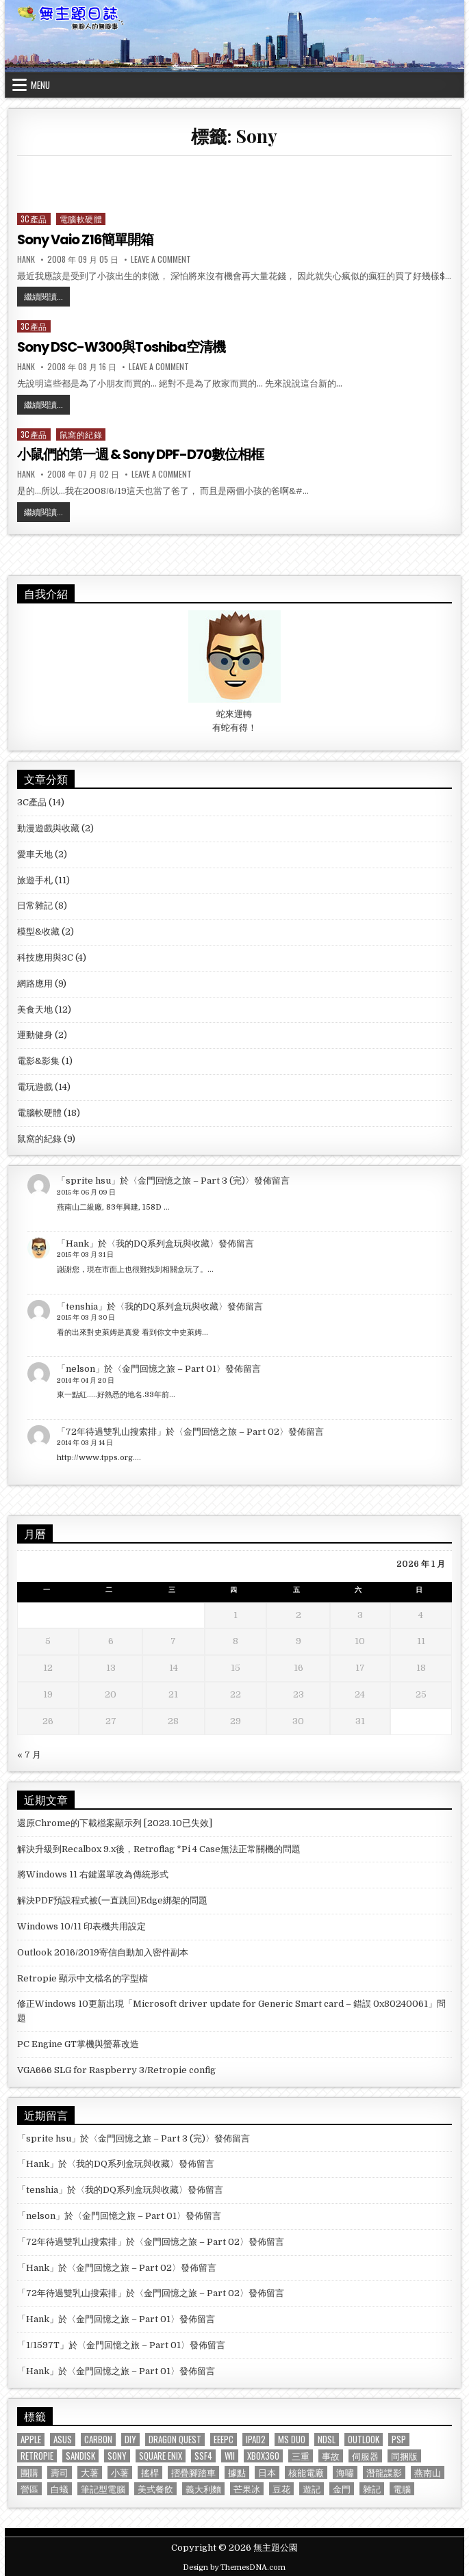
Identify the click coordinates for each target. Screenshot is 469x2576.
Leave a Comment (161, 259)
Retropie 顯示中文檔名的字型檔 (82, 1977)
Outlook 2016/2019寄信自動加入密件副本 (102, 1951)
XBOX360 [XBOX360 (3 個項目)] (263, 2454)
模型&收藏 (38, 930)
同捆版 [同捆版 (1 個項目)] (404, 2454)
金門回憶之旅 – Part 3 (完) (191, 1180)
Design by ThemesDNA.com (234, 2566)
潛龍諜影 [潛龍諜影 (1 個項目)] (384, 2470)
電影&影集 (38, 1059)
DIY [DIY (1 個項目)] (130, 2438)
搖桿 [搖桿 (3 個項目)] (150, 2470)
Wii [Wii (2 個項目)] (230, 2454)
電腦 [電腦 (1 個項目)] (402, 2487)
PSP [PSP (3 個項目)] (399, 2438)
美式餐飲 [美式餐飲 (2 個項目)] (155, 2487)
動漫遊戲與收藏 (48, 827)
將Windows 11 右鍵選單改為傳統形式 (92, 1874)
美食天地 (35, 1008)
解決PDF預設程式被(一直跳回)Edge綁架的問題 (112, 1900)
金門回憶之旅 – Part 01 (169, 1367)
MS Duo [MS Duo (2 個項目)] (291, 2438)
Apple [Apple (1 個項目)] (31, 2438)
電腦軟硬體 (81, 218)
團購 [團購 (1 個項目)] (29, 2470)
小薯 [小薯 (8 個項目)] (120, 2470)
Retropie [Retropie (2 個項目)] (37, 2454)
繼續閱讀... (47, 298)
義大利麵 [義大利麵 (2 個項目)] (203, 2487)
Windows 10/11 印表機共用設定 (81, 1925)
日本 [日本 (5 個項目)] (267, 2470)
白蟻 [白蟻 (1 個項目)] (59, 2487)
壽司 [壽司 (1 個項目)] (59, 2470)
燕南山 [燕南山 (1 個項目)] (427, 2470)
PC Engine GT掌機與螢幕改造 (78, 2043)
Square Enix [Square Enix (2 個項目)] (160, 2454)
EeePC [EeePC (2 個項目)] (223, 2438)
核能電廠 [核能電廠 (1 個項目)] (306, 2470)
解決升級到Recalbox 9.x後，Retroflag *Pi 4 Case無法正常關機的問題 (159, 1848)
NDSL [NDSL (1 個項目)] (326, 2438)
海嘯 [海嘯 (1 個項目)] (345, 2470)
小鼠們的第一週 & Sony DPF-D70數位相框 (141, 453)
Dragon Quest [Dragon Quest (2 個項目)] (175, 2438)
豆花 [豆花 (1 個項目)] (281, 2487)
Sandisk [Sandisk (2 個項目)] (80, 2454)
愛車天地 (35, 853)
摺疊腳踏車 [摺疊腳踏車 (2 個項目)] (193, 2470)
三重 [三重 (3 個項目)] (300, 2454)
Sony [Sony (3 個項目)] (117, 2454)
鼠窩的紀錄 (81, 433)
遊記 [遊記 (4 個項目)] (311, 2487)
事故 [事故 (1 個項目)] (331, 2454)
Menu (40, 85)
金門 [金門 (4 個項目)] (342, 2487)
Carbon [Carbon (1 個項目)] (98, 2438)
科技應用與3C (45, 956)
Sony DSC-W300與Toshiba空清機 (123, 346)
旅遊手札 (35, 879)
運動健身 (35, 1034)
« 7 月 (29, 1753)
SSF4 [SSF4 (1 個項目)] (203, 2454)
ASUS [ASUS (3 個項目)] (62, 2438)
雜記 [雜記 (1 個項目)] (372, 2487)
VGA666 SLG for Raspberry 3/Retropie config (116, 2069)
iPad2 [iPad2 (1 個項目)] (256, 2438)
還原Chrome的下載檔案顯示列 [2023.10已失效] (114, 1822)
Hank (26, 259)
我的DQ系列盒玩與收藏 (163, 1242)
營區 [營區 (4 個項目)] (29, 2487)
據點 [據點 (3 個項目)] (237, 2470)
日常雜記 (35, 905)
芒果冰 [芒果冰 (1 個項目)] (246, 2487)
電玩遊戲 (35, 1085)
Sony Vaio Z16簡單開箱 (87, 239)
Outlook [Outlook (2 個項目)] (363, 2438)
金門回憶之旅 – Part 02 (231, 1430)
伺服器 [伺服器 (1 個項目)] (365, 2454)
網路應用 (35, 982)
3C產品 (34, 218)
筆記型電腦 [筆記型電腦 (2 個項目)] (103, 2487)
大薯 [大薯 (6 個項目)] (90, 2470)
